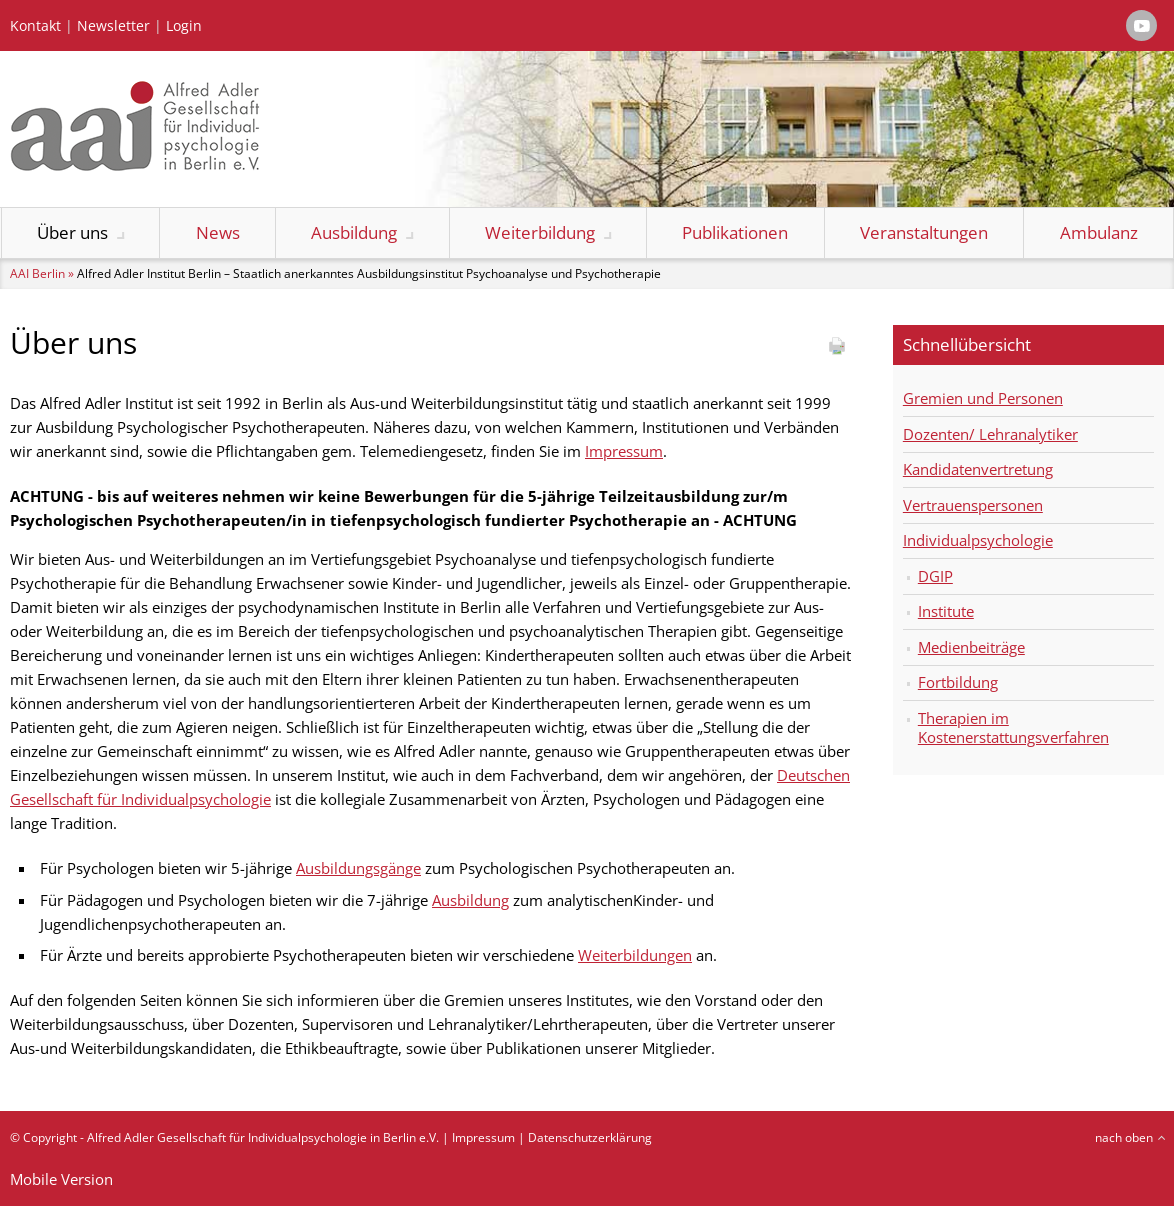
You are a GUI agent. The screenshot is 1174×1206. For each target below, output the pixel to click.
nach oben (1124, 1137)
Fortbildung (958, 682)
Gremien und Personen (983, 398)
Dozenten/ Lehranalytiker (990, 434)
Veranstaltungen (924, 232)
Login (184, 26)
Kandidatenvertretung (978, 469)
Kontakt (35, 26)
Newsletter (113, 26)
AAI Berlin (37, 273)
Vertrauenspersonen (973, 505)
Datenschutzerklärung (590, 1137)
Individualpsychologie (978, 540)
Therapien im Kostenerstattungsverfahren (1013, 728)
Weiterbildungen (635, 955)
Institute (946, 611)
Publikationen (735, 232)
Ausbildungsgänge (358, 868)
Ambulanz (1099, 232)
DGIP (935, 576)
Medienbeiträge (971, 647)
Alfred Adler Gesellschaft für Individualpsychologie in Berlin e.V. (263, 1137)
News (218, 232)
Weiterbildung (540, 232)
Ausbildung (354, 232)
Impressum (624, 451)
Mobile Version (61, 1179)
